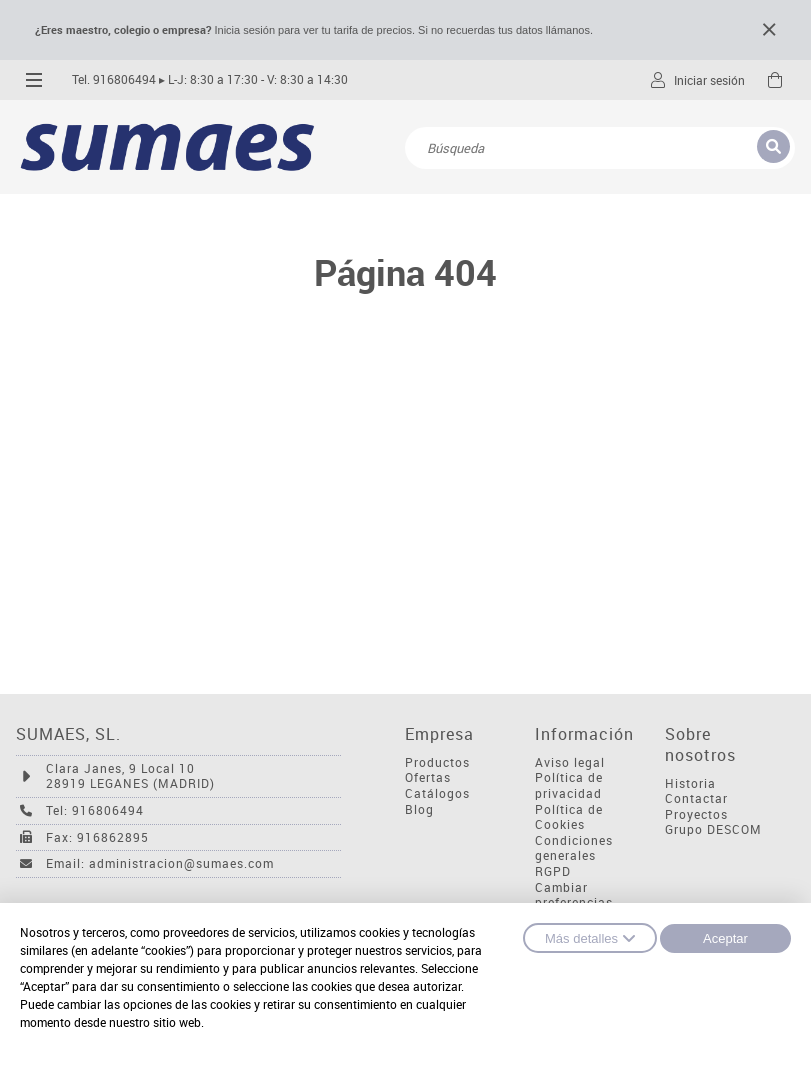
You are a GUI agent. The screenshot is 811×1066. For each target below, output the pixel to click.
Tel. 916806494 (114, 79)
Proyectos (696, 814)
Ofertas (428, 777)
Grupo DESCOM (713, 829)
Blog (419, 809)
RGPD (553, 871)
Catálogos (437, 793)
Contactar (696, 798)
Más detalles (590, 938)
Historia (690, 783)
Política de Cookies (569, 817)
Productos (437, 762)
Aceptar (725, 938)
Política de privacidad (569, 785)
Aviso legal (570, 762)
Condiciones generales (574, 848)
